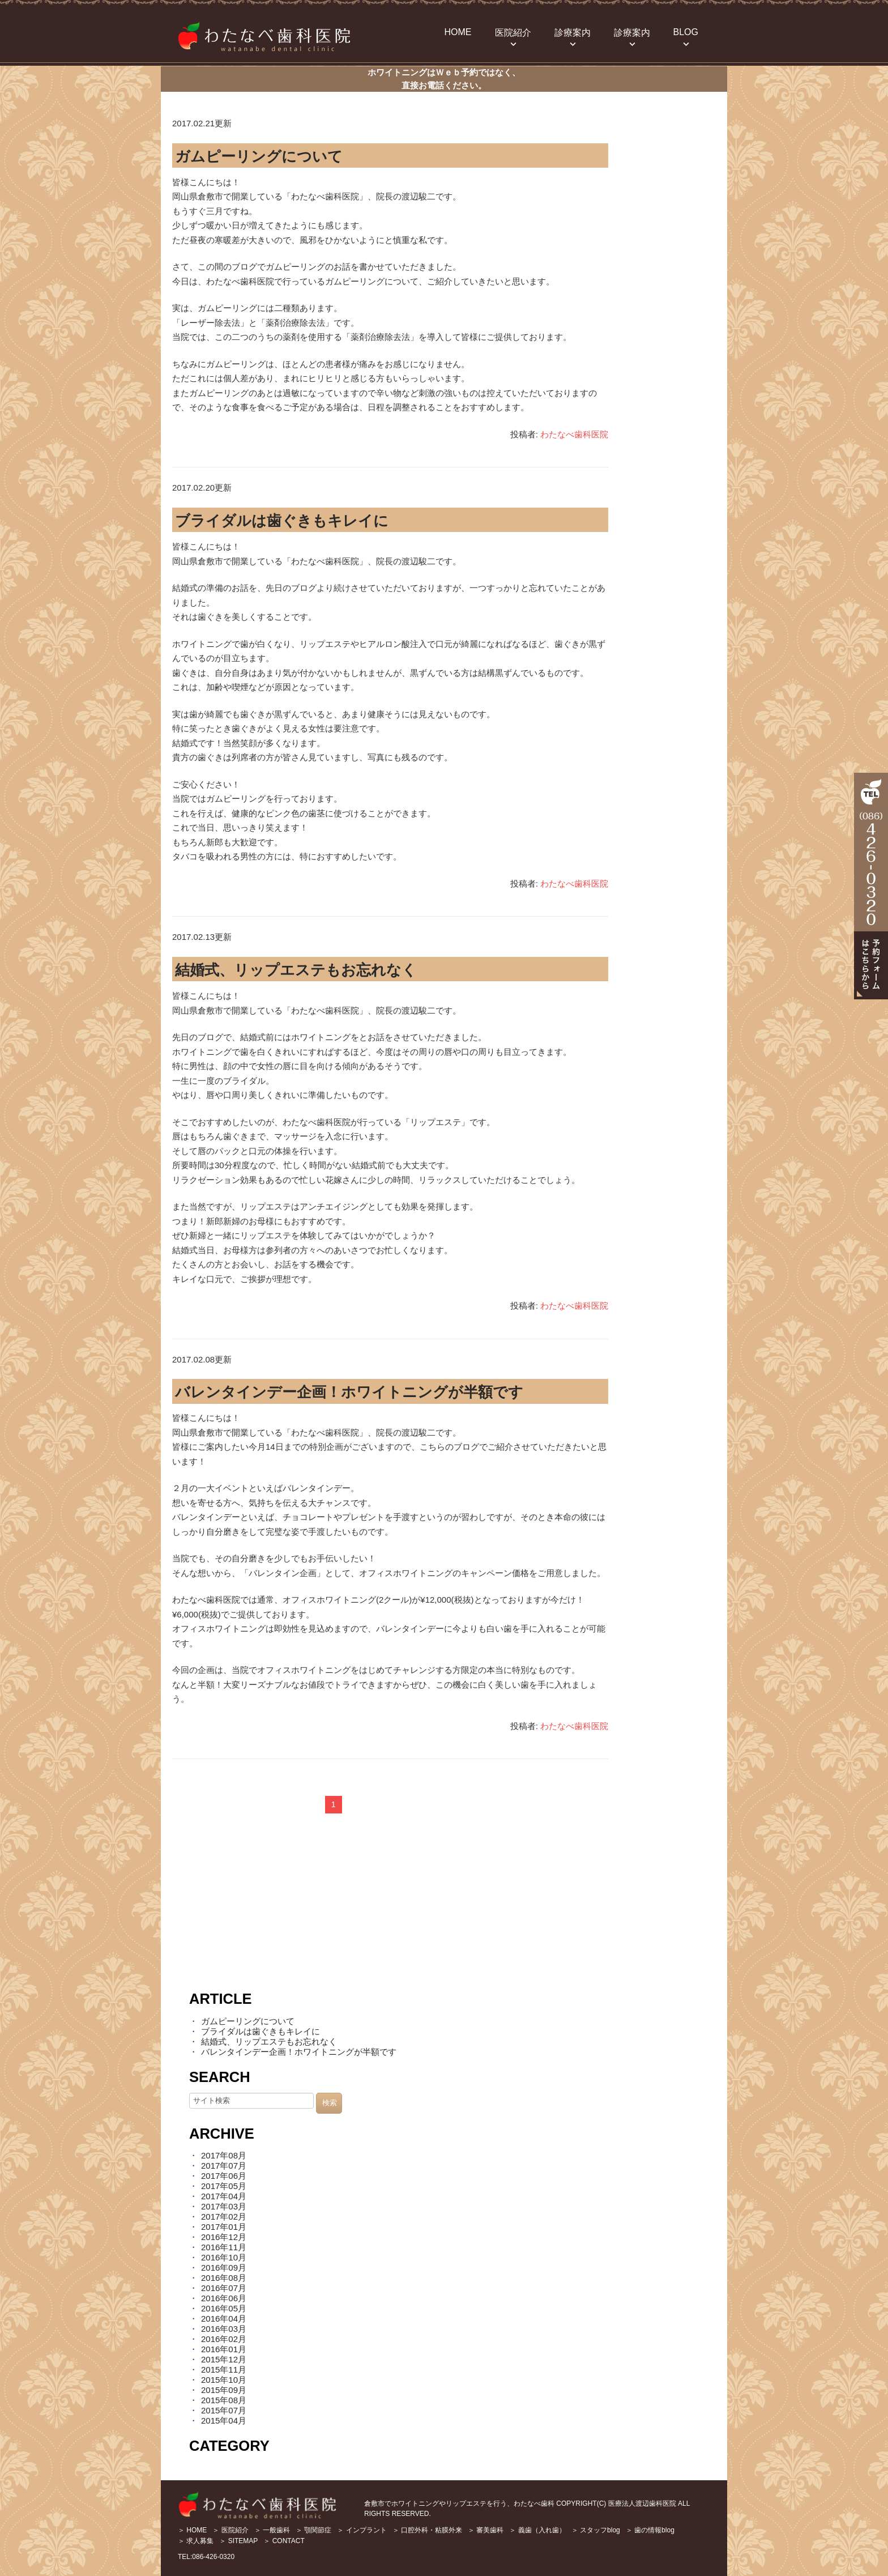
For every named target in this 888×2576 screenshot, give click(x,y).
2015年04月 (223, 2420)
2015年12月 (223, 2359)
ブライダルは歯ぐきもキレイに (281, 521)
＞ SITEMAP (238, 2541)
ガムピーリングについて (259, 156)
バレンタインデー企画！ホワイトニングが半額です (349, 1392)
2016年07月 (223, 2288)
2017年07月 (223, 2165)
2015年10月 (223, 2380)
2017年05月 (223, 2186)
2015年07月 (223, 2410)
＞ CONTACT (283, 2541)
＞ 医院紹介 (230, 2530)
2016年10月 (223, 2257)
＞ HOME (192, 2530)
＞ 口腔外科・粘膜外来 (427, 2530)
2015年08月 (223, 2400)
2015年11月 (223, 2369)
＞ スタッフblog (595, 2530)
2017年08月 (223, 2155)
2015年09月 (223, 2390)
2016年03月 (223, 2329)
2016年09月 (223, 2267)
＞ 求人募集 (196, 2541)
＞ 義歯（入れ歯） (537, 2530)
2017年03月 (223, 2206)
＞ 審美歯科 (485, 2530)
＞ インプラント (361, 2530)
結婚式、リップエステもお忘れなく (296, 970)
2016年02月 (223, 2339)
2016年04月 (223, 2318)
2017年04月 (223, 2196)
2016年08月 (223, 2278)
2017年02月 (223, 2216)
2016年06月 (223, 2298)
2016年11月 (223, 2247)
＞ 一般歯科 (272, 2530)
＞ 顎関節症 (313, 2530)
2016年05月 (223, 2308)
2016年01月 (223, 2349)
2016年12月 (223, 2237)
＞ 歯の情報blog (650, 2530)
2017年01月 (223, 2227)
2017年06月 (223, 2176)
